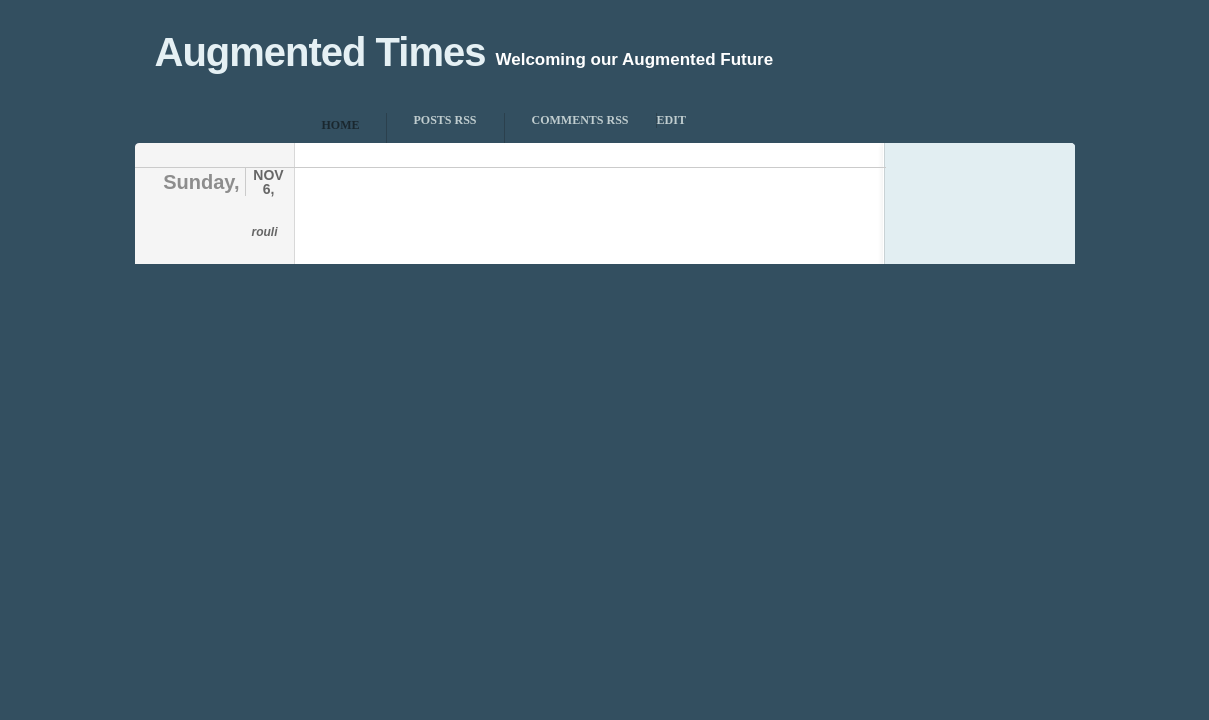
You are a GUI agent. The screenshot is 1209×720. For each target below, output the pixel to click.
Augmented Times (320, 52)
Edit (671, 120)
